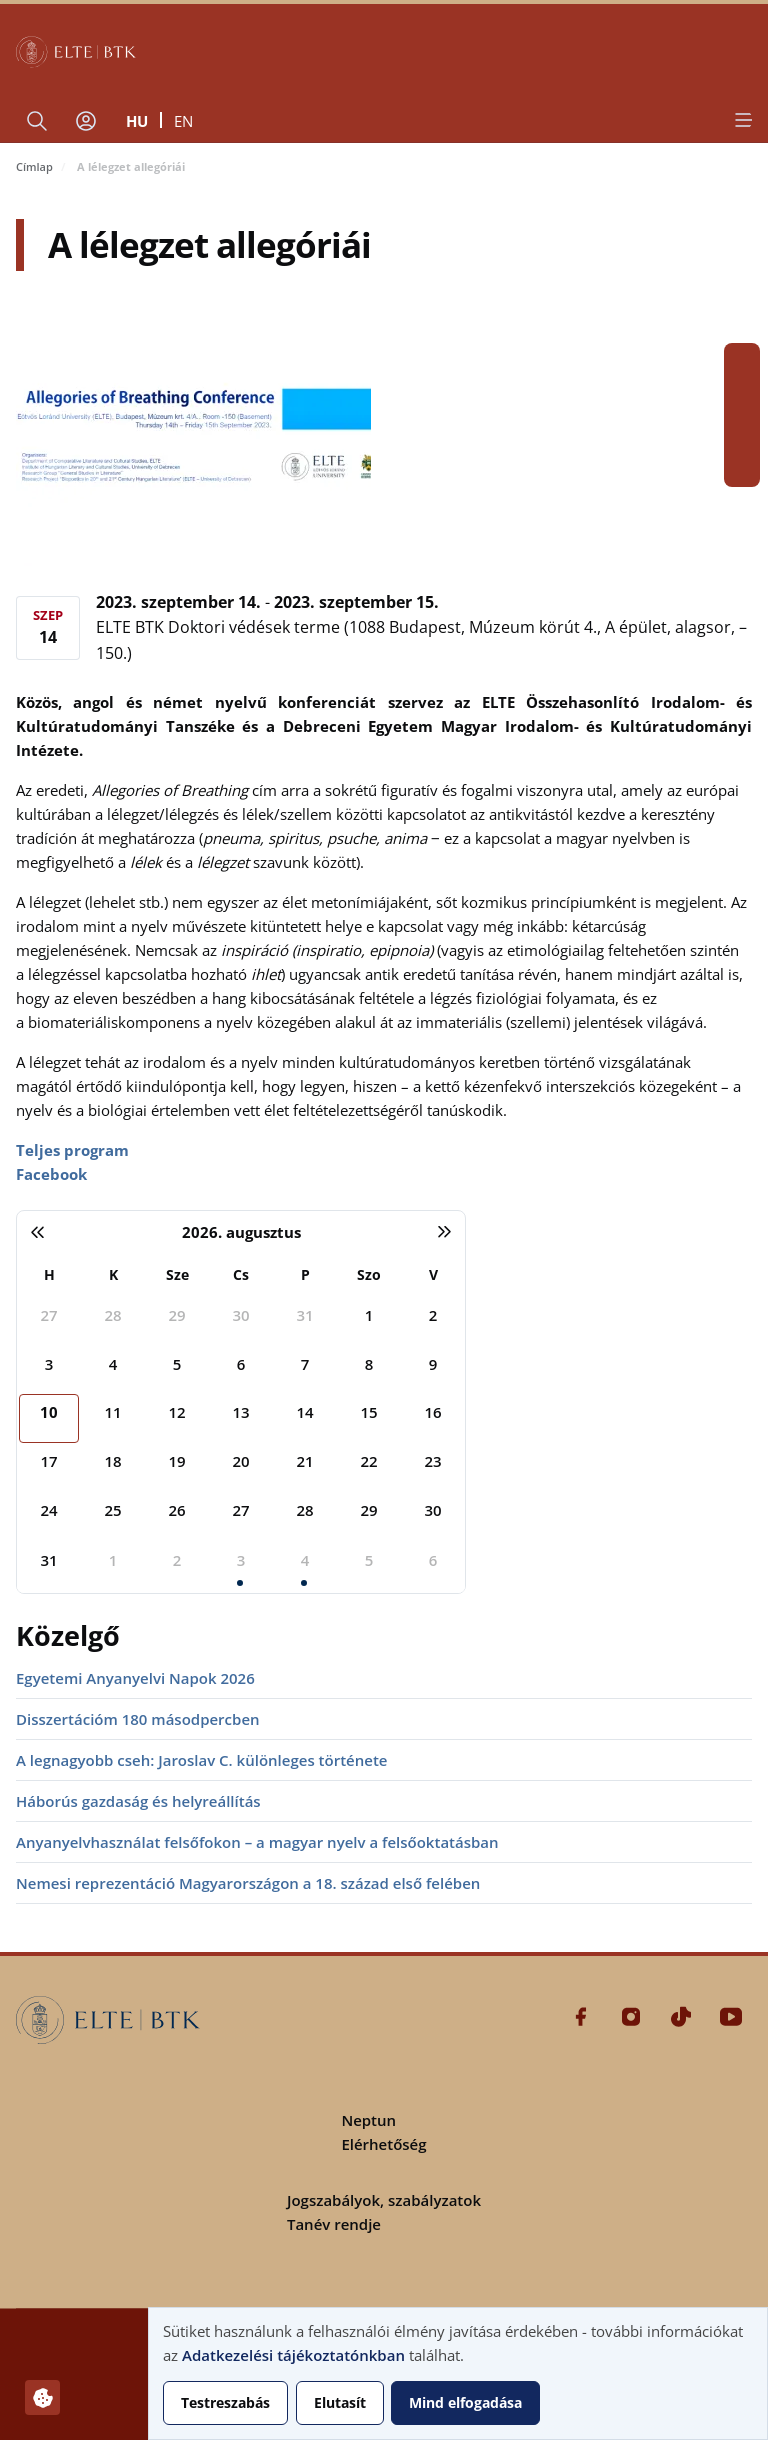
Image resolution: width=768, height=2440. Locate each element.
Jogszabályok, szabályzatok (384, 2200)
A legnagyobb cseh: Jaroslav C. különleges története (201, 1760)
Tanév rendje (334, 2224)
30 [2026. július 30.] (240, 1315)
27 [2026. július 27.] (48, 1315)
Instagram (742, 397)
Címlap (34, 166)
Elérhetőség (383, 2144)
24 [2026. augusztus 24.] (48, 1510)
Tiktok (742, 433)
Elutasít (340, 2402)
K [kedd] (113, 1274)
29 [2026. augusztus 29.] (368, 1510)
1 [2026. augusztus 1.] (369, 1315)
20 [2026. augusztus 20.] (240, 1461)
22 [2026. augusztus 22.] (368, 1461)
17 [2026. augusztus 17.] (48, 1461)
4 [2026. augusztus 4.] (113, 1364)
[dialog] (458, 2373)
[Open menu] (742, 120)
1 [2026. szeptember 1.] (113, 1560)
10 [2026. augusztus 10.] (49, 1412)
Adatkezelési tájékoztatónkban (293, 2355)
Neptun (368, 2120)
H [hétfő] (49, 1274)
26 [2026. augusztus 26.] (176, 1510)
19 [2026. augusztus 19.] (176, 1461)
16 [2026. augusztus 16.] (432, 1412)
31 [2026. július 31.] (304, 1315)
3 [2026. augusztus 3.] (49, 1364)
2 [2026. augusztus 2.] (433, 1315)
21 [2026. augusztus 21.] (304, 1461)
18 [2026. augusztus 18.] (112, 1461)
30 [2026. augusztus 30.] (432, 1510)
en (183, 121)
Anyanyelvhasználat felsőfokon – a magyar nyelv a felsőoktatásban (257, 1842)
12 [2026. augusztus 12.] (176, 1412)
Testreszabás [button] (225, 2402)
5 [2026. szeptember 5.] (369, 1560)
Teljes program (72, 1150)
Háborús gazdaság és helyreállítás (138, 1801)
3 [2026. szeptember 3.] (241, 1560)
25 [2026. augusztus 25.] (112, 1510)
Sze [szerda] (177, 1274)
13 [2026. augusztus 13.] (240, 1412)
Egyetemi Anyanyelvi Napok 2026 (135, 1678)
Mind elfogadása (465, 2402)
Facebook (742, 361)
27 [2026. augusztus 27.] (240, 1510)
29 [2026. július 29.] (176, 1315)
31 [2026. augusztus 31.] (48, 1560)
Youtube (742, 469)
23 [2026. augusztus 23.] (432, 1461)
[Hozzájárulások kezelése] (42, 2397)
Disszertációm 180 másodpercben (138, 1719)
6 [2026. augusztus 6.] (241, 1364)
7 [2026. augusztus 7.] (305, 1364)
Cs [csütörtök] (241, 1274)
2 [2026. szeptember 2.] (177, 1560)
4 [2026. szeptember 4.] (305, 1560)
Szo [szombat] (369, 1274)
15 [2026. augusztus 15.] (368, 1412)
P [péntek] (305, 1274)
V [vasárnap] (433, 1274)
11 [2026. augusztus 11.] (112, 1412)
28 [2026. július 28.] (112, 1315)
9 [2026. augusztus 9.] (433, 1364)
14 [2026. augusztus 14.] (304, 1412)
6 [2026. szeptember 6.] (433, 1560)
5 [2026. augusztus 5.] (177, 1364)
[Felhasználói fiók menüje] (86, 121)
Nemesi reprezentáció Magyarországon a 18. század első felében (248, 1883)
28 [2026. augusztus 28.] (304, 1510)
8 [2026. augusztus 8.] (369, 1364)
